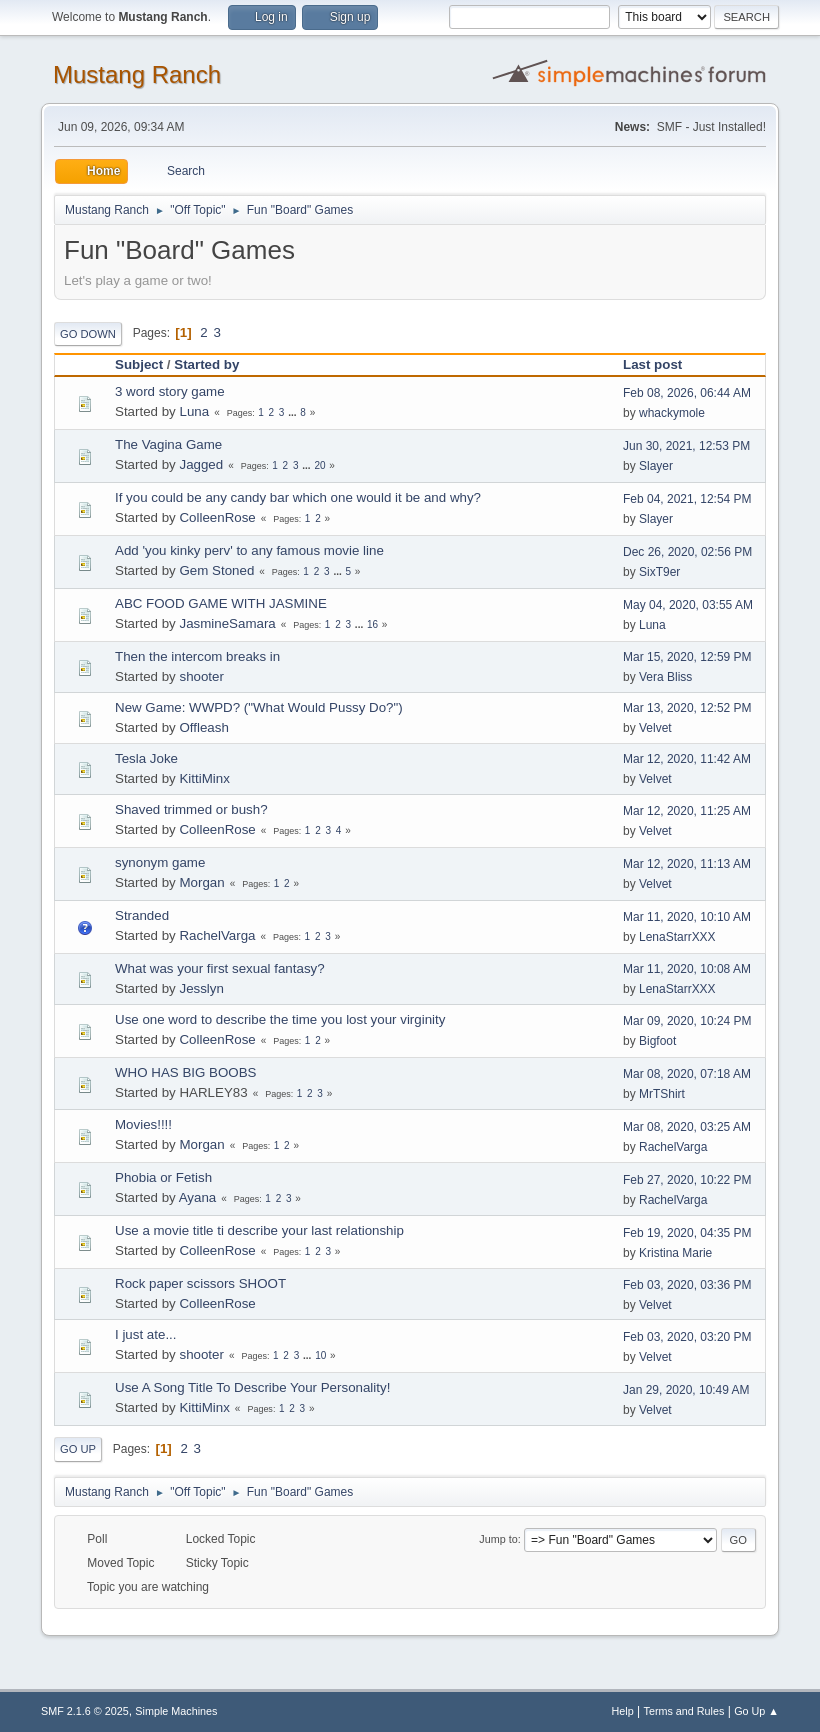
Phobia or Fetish (163, 1177)
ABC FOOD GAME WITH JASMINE (221, 603)
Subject (139, 364)
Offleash (203, 727)
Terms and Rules (684, 1711)
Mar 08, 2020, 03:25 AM (687, 1127)
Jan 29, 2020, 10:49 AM (686, 1390)
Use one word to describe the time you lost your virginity (280, 1019)
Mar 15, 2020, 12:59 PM (687, 657)
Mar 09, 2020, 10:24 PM (687, 1021)
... (293, 412)
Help (623, 1711)
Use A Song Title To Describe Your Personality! (252, 1387)
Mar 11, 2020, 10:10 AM (687, 917)
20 (319, 465)
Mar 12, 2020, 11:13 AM (687, 864)
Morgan (201, 882)
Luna (194, 411)
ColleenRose (217, 517)
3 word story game (170, 391)
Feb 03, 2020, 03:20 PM (687, 1337)
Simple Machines (176, 1711)
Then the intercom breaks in (197, 656)
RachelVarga (217, 935)
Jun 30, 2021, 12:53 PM (686, 446)
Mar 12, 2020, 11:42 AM (687, 759)
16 (372, 624)
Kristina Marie (675, 1253)
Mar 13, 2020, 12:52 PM (687, 708)
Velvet (655, 728)
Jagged (201, 464)
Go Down (88, 334)
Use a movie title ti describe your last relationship (259, 1230)
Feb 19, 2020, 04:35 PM (687, 1233)
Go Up (78, 1449)
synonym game (160, 862)
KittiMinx (204, 778)
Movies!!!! (143, 1124)
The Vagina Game (168, 444)
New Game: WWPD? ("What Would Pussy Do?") (259, 707)
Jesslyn (201, 988)
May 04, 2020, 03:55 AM (688, 605)
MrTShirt (662, 1094)
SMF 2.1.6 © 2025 (85, 1711)
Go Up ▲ (756, 1711)
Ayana (198, 1197)
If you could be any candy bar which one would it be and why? (298, 497)
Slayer (656, 466)
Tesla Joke (146, 758)
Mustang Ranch (137, 74)
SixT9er (659, 572)
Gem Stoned (216, 570)
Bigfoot (657, 1041)
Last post (661, 364)
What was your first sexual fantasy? (220, 968)
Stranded (142, 915)
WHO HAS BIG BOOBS (185, 1072)
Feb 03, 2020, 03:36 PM (687, 1285)
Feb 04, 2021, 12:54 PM (687, 499)
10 (320, 1355)
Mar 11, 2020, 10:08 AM (687, 969)
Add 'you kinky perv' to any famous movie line (249, 550)
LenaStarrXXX (677, 937)
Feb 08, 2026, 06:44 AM (687, 393)
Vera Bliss (665, 677)
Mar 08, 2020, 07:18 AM (687, 1074)
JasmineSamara (227, 623)
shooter (201, 676)
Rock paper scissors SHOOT (200, 1283)
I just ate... (146, 1334)
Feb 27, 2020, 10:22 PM (687, 1180)
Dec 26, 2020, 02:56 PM (687, 552)
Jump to (498, 1539)
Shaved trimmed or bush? (191, 809)
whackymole (672, 413)
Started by (206, 364)
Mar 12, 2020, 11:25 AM (687, 811)
